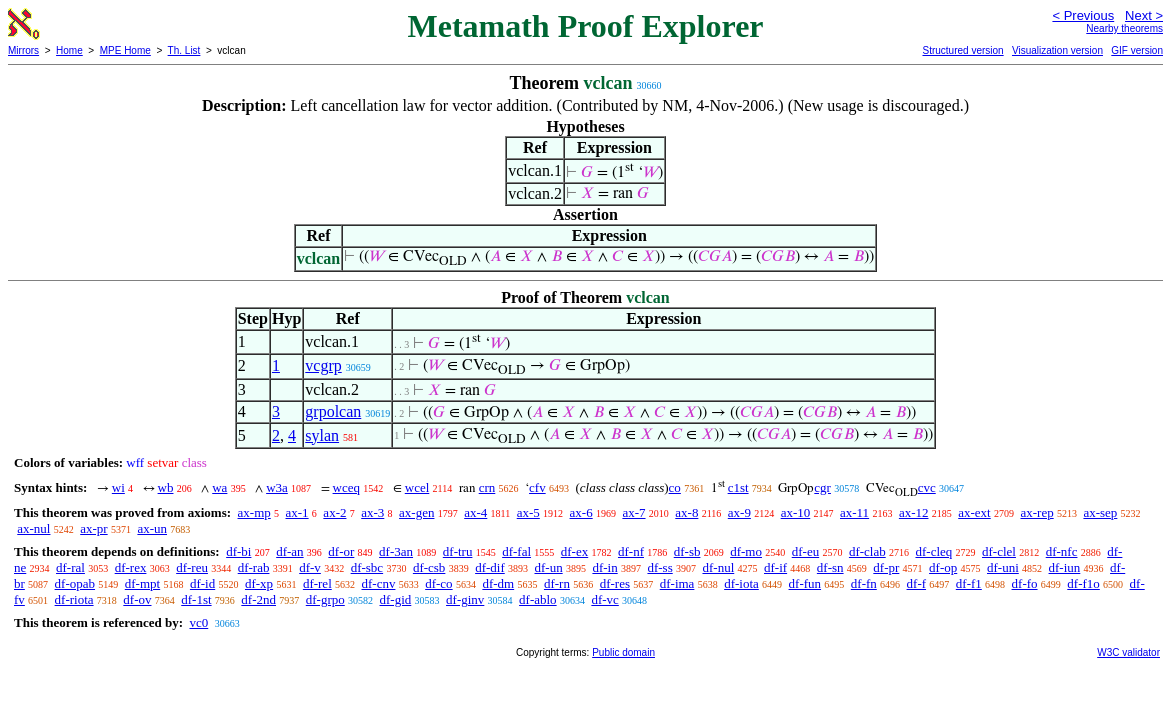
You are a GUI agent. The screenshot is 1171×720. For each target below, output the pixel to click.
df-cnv (379, 583)
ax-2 (334, 512)
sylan (322, 435)
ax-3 (372, 512)
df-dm (498, 583)
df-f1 (969, 583)
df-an (289, 551)
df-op (943, 567)
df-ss (659, 567)
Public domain (623, 652)
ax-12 (914, 512)
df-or (341, 551)
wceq (346, 487)
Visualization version (1057, 50)
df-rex (131, 567)
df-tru (458, 551)
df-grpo (325, 599)
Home (69, 50)
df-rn (557, 583)
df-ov (137, 599)
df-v (310, 567)
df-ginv (465, 599)
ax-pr (93, 528)
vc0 (198, 622)
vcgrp (323, 365)
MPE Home (125, 50)
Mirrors (23, 50)
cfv (537, 487)
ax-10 (796, 512)
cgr (822, 487)
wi (118, 487)
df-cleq (933, 551)
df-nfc (1062, 551)
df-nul (718, 567)
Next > (1144, 15)
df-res (615, 583)
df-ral (70, 567)
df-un (548, 567)
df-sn (830, 567)
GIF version (1137, 50)
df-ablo (538, 599)
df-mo (746, 551)
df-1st (196, 599)
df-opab (75, 583)
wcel (417, 487)
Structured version (962, 50)
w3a (277, 487)
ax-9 (739, 512)
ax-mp (254, 512)
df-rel (317, 583)
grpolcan (333, 411)
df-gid (396, 599)
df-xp (259, 583)
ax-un (152, 528)
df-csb (429, 567)
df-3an (396, 551)
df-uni (1003, 567)
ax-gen (416, 512)
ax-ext (974, 512)
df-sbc (367, 567)
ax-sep (1100, 512)
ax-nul (33, 528)
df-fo (1025, 583)
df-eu (805, 551)
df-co (438, 583)
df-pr (886, 567)
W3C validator (1128, 652)
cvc (927, 487)
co (675, 487)
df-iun (1065, 567)
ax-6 (581, 512)
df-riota (74, 599)
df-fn (864, 583)
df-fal (516, 551)
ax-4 (475, 512)
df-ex (574, 551)
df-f (917, 583)
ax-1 (297, 512)
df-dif (490, 567)
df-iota (741, 583)
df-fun (805, 583)
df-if (775, 567)
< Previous (1083, 15)
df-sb (687, 551)
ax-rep (1036, 512)
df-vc (604, 599)
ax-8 (686, 512)
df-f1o (1083, 583)
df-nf (631, 551)
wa (219, 487)
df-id (202, 583)
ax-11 (854, 512)
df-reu (192, 567)
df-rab (254, 567)
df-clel (999, 551)
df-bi (238, 551)
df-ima (677, 583)
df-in (604, 567)
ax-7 (633, 512)
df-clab (867, 551)
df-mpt (142, 583)
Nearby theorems (1124, 28)
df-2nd (258, 599)
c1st (738, 487)
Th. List (184, 50)
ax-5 (528, 512)
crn (487, 487)
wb (166, 487)
